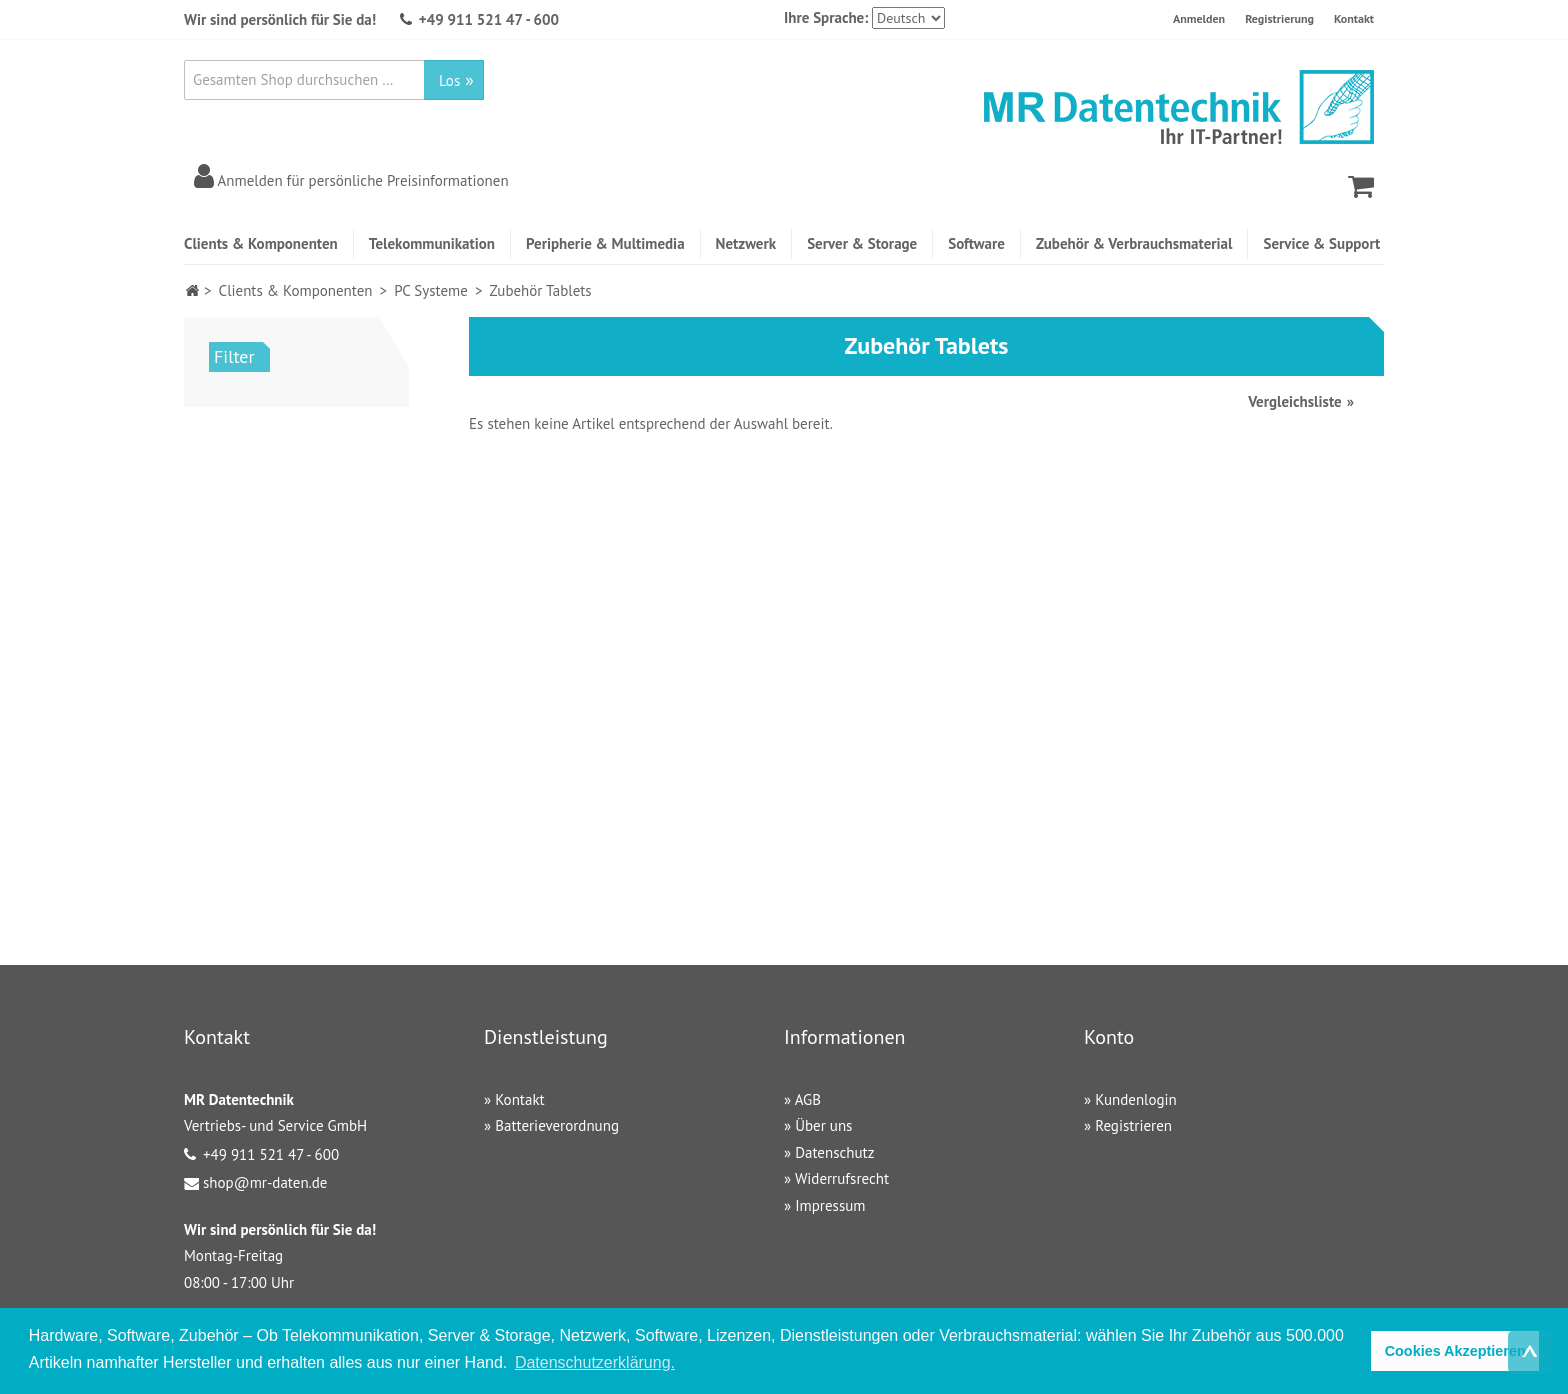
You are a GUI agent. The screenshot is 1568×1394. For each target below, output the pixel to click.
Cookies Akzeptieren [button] (1455, 1351)
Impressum (830, 1205)
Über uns (823, 1125)
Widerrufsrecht (842, 1178)
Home (192, 290)
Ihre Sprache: (826, 17)
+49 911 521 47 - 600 (489, 19)
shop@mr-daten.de (265, 1182)
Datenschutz (834, 1152)
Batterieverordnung (557, 1125)
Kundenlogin (1136, 1099)
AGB (808, 1099)
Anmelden (1199, 18)
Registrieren (1133, 1125)
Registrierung (1279, 18)
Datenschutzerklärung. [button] (595, 1362)
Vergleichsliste (1294, 401)
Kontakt (1354, 18)
